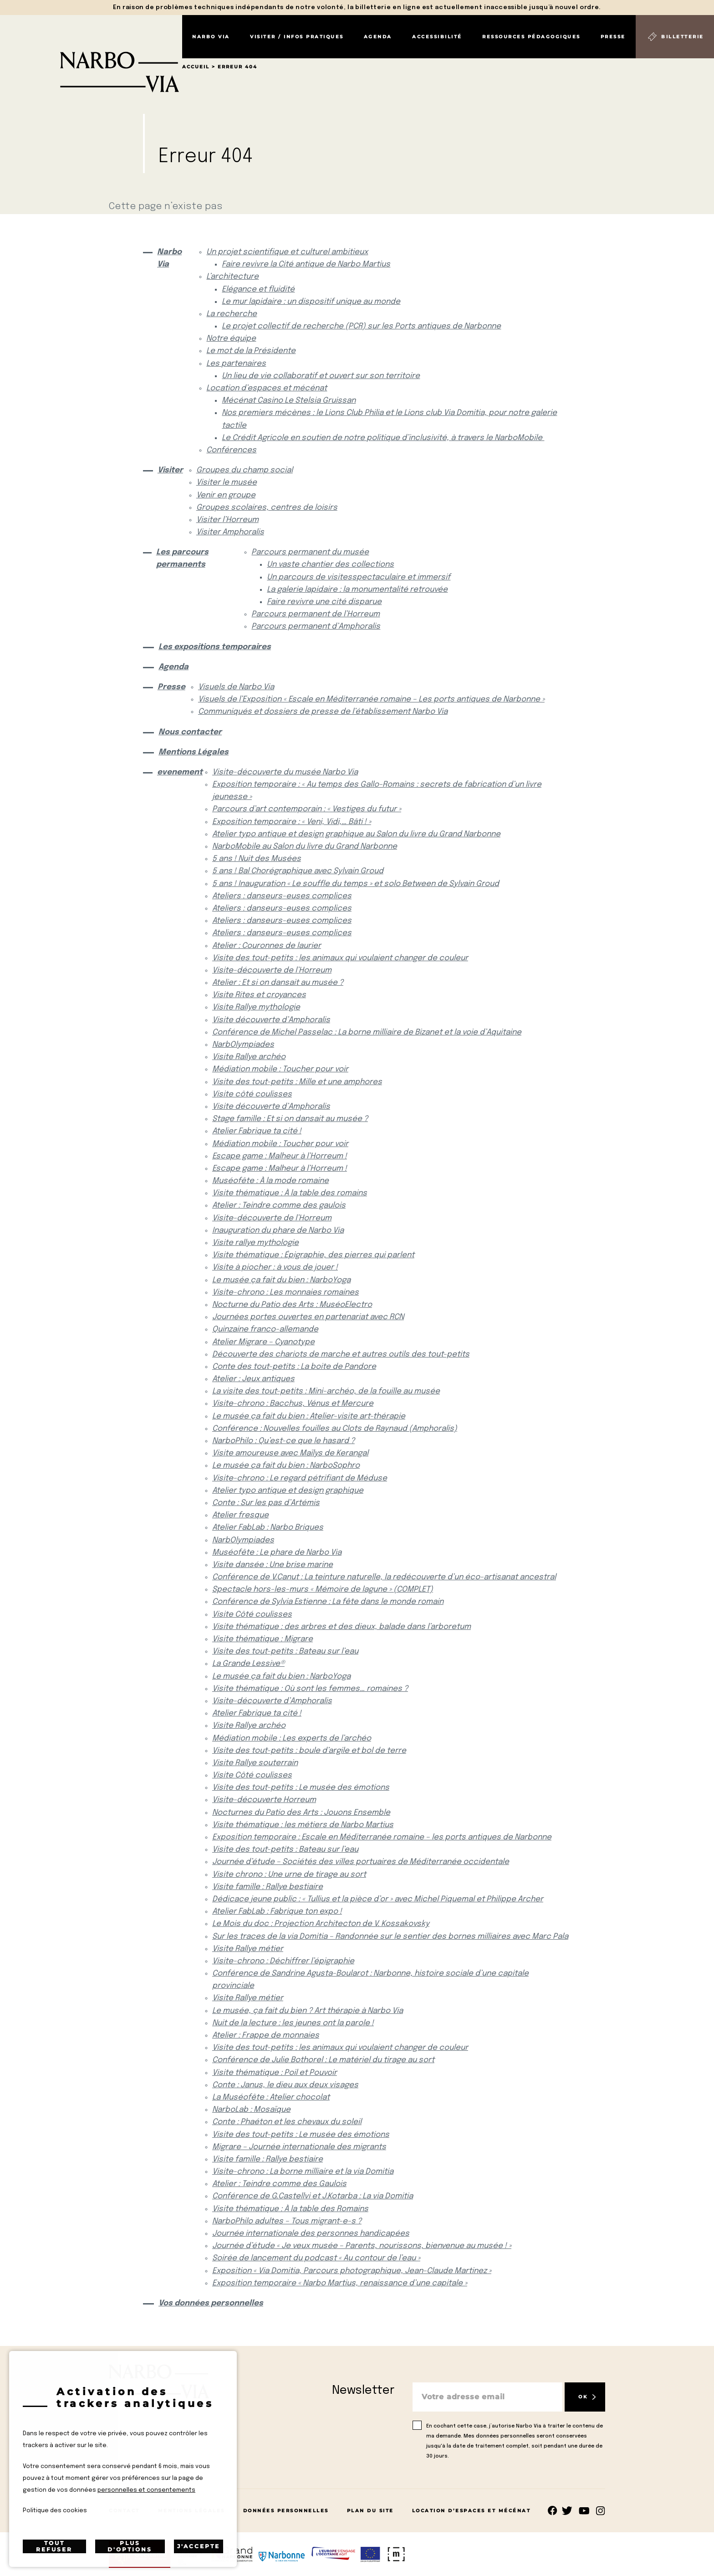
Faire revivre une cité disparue (324, 602)
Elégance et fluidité (258, 289)
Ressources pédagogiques (531, 37)
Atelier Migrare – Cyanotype (263, 1342)
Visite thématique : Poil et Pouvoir (274, 2073)
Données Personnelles (286, 2511)
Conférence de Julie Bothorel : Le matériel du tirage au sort (323, 2060)
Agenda (378, 37)
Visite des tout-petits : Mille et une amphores (297, 1082)
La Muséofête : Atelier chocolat (271, 2097)
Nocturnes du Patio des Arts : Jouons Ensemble (301, 1813)
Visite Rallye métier (247, 1949)
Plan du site (370, 2511)
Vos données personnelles (210, 2303)
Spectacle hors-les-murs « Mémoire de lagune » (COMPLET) (322, 1589)
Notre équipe (231, 339)
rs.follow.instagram (600, 2511)
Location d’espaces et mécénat (266, 388)
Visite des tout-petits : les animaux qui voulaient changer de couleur (340, 958)
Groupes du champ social (244, 470)
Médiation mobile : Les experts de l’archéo (291, 1738)
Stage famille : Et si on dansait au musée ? (290, 1119)
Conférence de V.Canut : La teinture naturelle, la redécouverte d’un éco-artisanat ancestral (384, 1577)
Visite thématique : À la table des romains (289, 1193)
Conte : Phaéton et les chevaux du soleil (287, 2122)
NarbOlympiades (243, 1045)
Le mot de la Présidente (251, 351)
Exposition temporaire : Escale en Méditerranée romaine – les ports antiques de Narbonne (381, 1837)
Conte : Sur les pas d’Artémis (266, 1503)
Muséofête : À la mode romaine (270, 1181)
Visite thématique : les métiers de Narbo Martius (302, 1825)
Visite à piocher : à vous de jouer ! (275, 1267)
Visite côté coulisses (252, 1094)
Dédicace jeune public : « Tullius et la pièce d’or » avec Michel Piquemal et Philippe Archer (377, 1899)
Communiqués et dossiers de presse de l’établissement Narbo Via (323, 712)
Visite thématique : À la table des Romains (290, 2209)
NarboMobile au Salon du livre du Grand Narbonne (304, 846)
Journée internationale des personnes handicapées (310, 2234)
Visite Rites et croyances (259, 995)
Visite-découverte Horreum (264, 1800)
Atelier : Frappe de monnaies (265, 2035)
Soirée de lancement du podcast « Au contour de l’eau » (316, 2258)
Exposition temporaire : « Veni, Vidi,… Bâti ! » (291, 822)
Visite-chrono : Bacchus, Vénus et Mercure (292, 1404)
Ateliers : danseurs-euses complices (282, 896)
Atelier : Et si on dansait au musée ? (277, 983)
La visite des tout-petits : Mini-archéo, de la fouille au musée (326, 1391)
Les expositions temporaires (214, 647)
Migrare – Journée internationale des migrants (299, 2147)
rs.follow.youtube (584, 2511)
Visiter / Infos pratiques (297, 37)
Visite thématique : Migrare (262, 1639)
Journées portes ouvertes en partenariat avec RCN (308, 1317)
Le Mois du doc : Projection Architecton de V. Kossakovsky (320, 1924)
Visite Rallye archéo (249, 1057)
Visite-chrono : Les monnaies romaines (285, 1292)
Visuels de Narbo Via (236, 687)
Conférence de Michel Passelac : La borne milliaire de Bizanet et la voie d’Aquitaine (366, 1032)
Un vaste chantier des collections (330, 564)
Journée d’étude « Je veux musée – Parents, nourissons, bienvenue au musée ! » (361, 2246)
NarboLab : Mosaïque (251, 2110)
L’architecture (232, 277)
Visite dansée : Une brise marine (272, 1565)
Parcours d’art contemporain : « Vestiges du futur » (306, 809)
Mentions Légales (193, 752)
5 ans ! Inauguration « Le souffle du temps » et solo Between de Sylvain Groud (355, 884)
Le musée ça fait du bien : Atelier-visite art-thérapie (308, 1416)
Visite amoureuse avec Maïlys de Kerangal (290, 1453)
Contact (124, 2511)
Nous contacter (190, 732)
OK (582, 2397)
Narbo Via (211, 37)
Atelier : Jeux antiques (253, 1379)
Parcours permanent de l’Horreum (315, 614)
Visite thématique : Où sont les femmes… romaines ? (310, 1689)
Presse (613, 37)
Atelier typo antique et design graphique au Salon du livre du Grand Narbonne (356, 834)
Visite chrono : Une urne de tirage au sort (289, 1875)
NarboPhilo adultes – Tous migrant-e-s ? (287, 2221)
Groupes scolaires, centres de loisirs (266, 508)
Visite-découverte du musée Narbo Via (285, 772)
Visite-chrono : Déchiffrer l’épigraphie (283, 1961)
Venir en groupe (225, 495)
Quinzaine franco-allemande (265, 1329)
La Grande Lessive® (248, 1664)
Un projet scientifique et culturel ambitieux (287, 252)
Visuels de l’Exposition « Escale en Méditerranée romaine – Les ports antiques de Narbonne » (371, 699)
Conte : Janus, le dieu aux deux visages (285, 2085)
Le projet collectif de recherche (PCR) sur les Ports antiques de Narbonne (361, 326)
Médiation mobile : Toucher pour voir (280, 1069)
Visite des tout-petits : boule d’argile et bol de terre (309, 1751)
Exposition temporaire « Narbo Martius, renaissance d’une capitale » (339, 2283)
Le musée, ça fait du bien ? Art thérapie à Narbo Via (307, 2011)
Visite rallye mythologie (255, 1243)
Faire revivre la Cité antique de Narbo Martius (306, 264)
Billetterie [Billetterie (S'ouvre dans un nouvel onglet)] (682, 37)
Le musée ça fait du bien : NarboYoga (281, 1280)
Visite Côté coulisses (252, 1614)
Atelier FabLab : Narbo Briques (267, 1527)
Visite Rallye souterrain (255, 1763)
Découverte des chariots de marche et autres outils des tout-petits (340, 1354)
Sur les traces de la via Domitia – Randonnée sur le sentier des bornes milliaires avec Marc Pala (390, 1937)
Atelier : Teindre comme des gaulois (279, 1205)
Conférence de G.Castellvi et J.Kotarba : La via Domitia (312, 2196)
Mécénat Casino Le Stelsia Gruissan (289, 401)
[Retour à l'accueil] (91, 53)
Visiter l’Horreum (227, 520)
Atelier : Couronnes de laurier (266, 946)
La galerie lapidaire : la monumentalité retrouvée (357, 590)
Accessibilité (437, 37)
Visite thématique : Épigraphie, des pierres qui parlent (313, 1255)
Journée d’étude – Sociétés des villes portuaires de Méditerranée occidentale (360, 1862)
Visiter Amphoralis (230, 532)
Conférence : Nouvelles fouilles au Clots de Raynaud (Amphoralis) (334, 1429)
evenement (177, 772)
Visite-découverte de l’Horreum (272, 970)
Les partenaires (236, 364)
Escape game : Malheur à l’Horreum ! (279, 1156)
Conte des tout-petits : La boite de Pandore (294, 1367)
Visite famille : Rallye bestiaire (267, 1887)
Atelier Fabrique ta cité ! (256, 1131)
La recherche (231, 314)
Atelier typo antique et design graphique (287, 1491)
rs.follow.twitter (568, 2511)
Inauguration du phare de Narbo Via (278, 1230)
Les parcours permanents (182, 558)
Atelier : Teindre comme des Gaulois (279, 2184)
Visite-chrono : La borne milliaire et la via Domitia (302, 2172)
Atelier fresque (240, 1515)
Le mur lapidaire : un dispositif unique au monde (311, 302)
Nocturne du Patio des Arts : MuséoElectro (292, 1305)
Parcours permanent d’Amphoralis (315, 626)
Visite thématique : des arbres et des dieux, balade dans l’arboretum (341, 1627)
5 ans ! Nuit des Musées (256, 859)
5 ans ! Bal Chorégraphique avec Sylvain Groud (297, 871)
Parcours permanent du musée (310, 552)
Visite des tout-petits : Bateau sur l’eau (285, 1651)
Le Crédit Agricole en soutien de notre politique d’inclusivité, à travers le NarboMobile (383, 438)
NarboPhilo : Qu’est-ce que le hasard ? (283, 1441)
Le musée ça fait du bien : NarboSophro (286, 1466)
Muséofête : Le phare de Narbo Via (277, 1553)
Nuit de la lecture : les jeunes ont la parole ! (293, 2023)
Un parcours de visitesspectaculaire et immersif (358, 577)
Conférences (231, 450)
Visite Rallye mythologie (256, 1007)
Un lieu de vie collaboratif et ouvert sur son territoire (321, 376)
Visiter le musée (226, 483)
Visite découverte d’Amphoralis (271, 1020)
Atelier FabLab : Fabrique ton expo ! (277, 1911)
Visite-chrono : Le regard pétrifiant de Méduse (299, 1478)
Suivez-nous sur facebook (553, 2511)
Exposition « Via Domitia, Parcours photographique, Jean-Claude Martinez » (351, 2271)
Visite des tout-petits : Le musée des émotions (300, 1788)
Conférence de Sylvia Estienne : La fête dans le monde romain (328, 1602)
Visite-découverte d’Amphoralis (272, 1701)
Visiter (169, 470)
